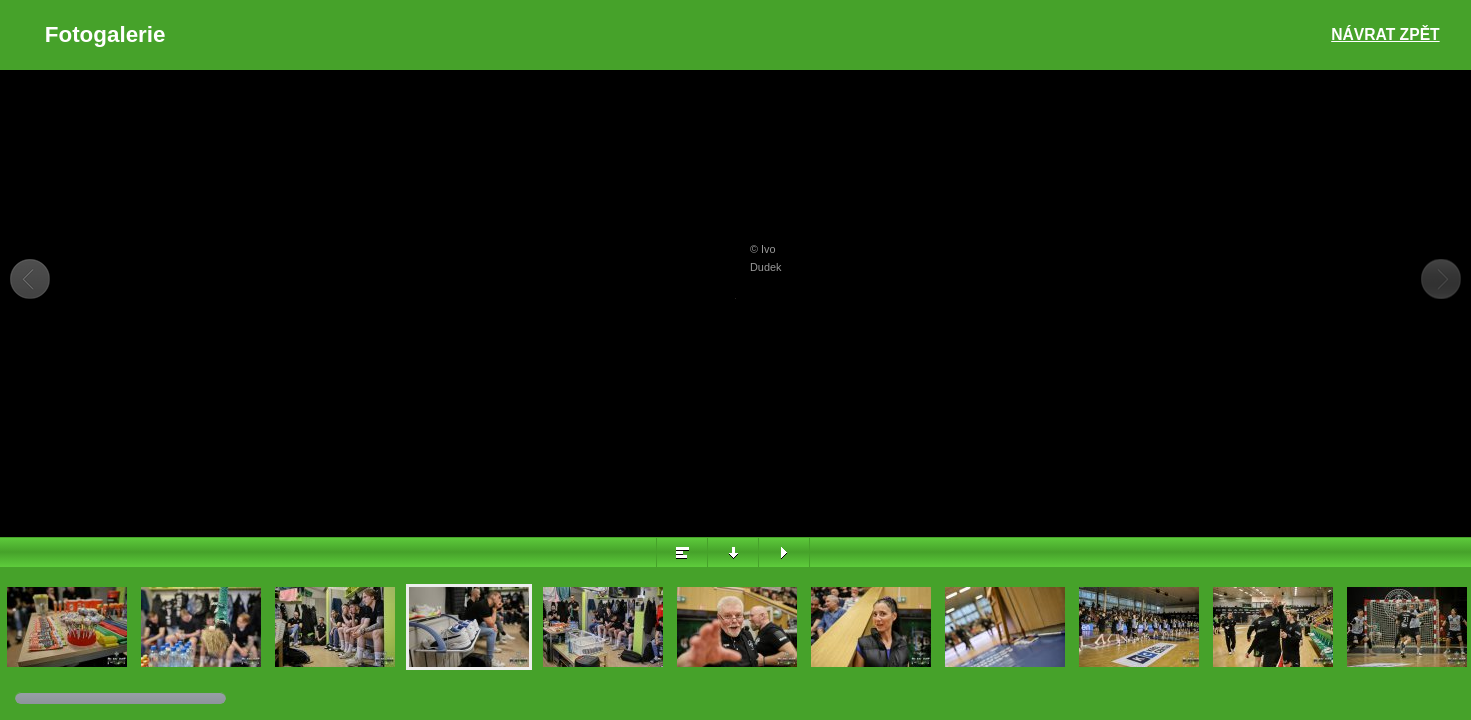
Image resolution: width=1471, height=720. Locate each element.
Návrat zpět (1385, 34)
